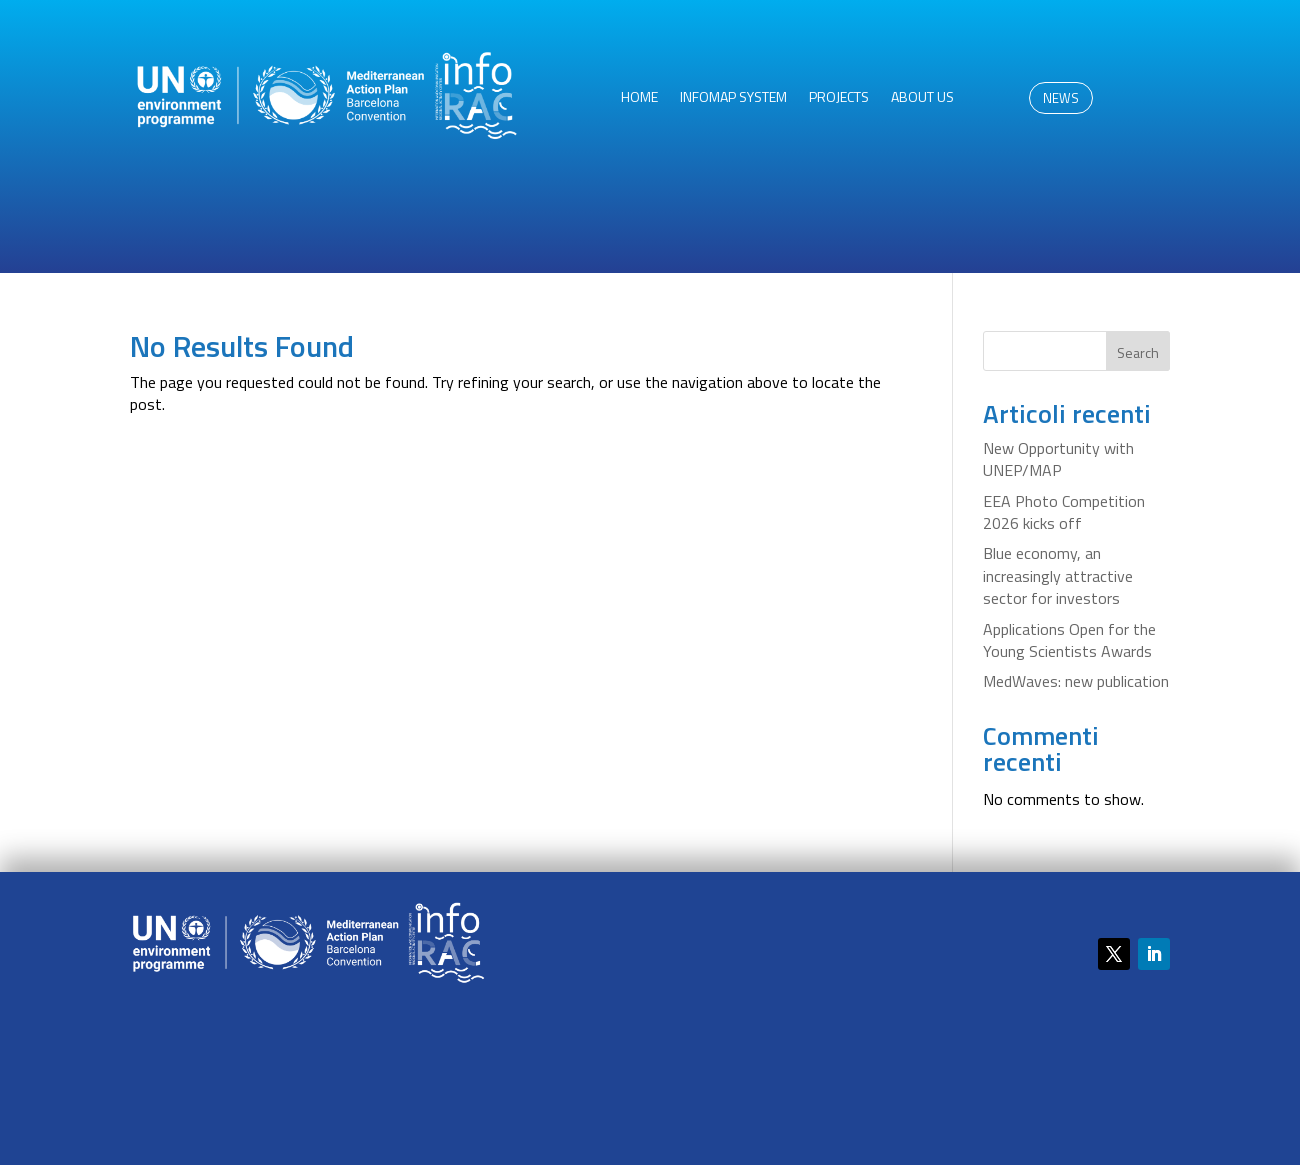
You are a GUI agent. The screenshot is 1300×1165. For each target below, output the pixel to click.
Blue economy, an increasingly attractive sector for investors (1058, 575)
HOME (639, 98)
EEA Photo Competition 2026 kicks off (1064, 512)
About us (922, 98)
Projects (839, 98)
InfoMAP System (733, 98)
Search (1138, 352)
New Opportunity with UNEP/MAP (1058, 459)
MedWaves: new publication (1076, 681)
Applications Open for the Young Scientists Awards (1069, 640)
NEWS (1061, 98)
